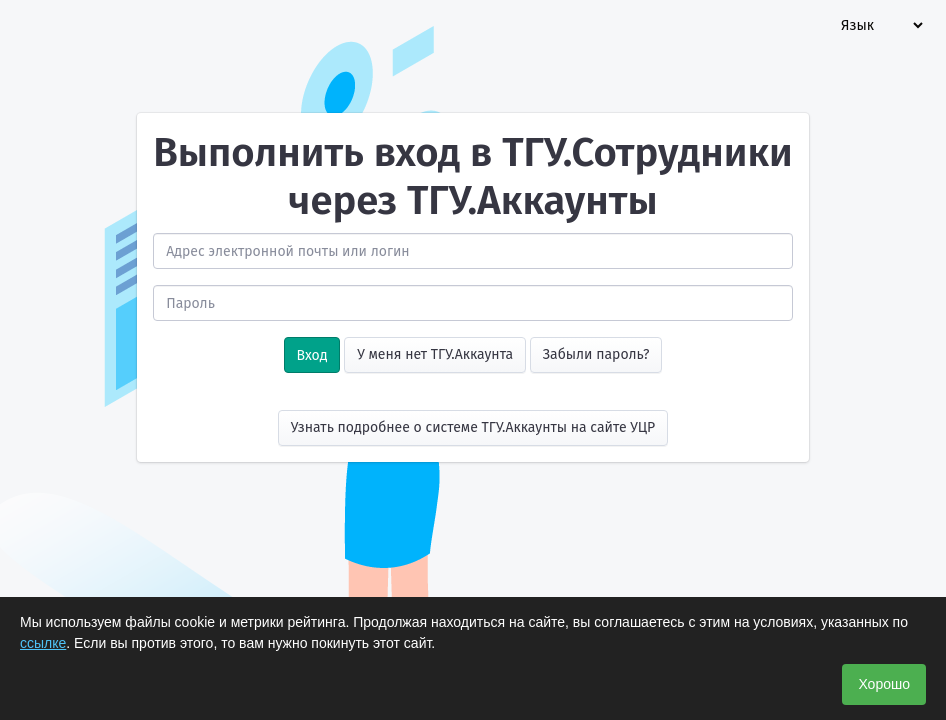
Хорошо (884, 684)
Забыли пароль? (596, 354)
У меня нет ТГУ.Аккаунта (435, 354)
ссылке (43, 643)
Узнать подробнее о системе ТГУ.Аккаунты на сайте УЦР (473, 427)
